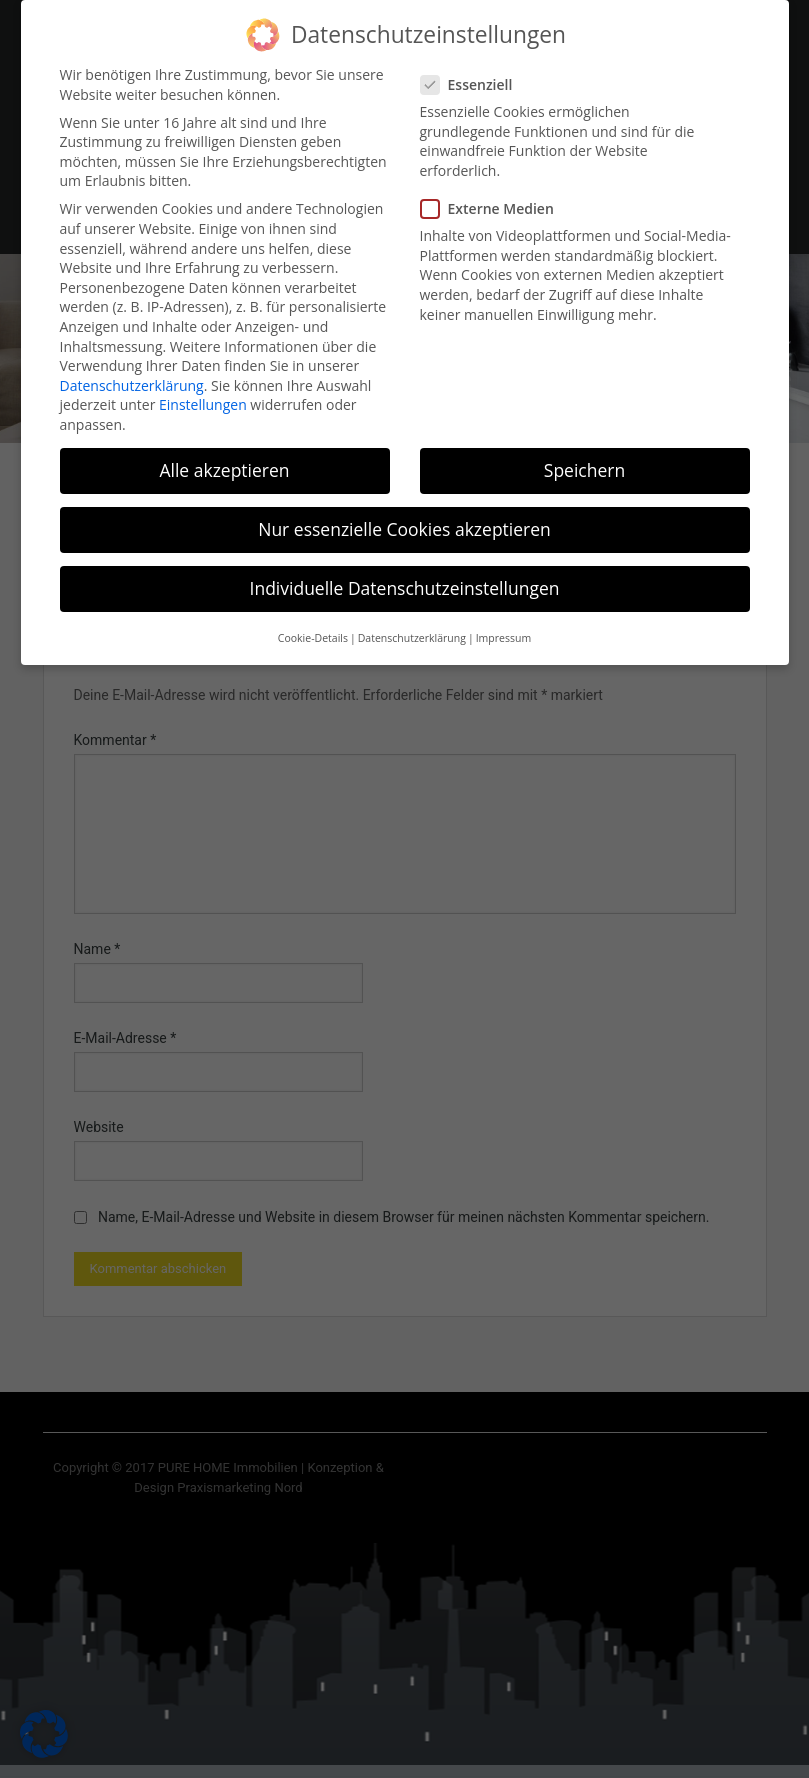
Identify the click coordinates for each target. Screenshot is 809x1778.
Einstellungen (203, 388)
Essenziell (473, 68)
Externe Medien (493, 192)
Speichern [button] (584, 454)
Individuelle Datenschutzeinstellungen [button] (405, 572)
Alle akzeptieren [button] (224, 454)
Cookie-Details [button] (313, 622)
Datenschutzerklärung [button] (412, 622)
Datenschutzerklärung (132, 368)
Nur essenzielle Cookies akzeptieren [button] (404, 513)
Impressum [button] (503, 622)
